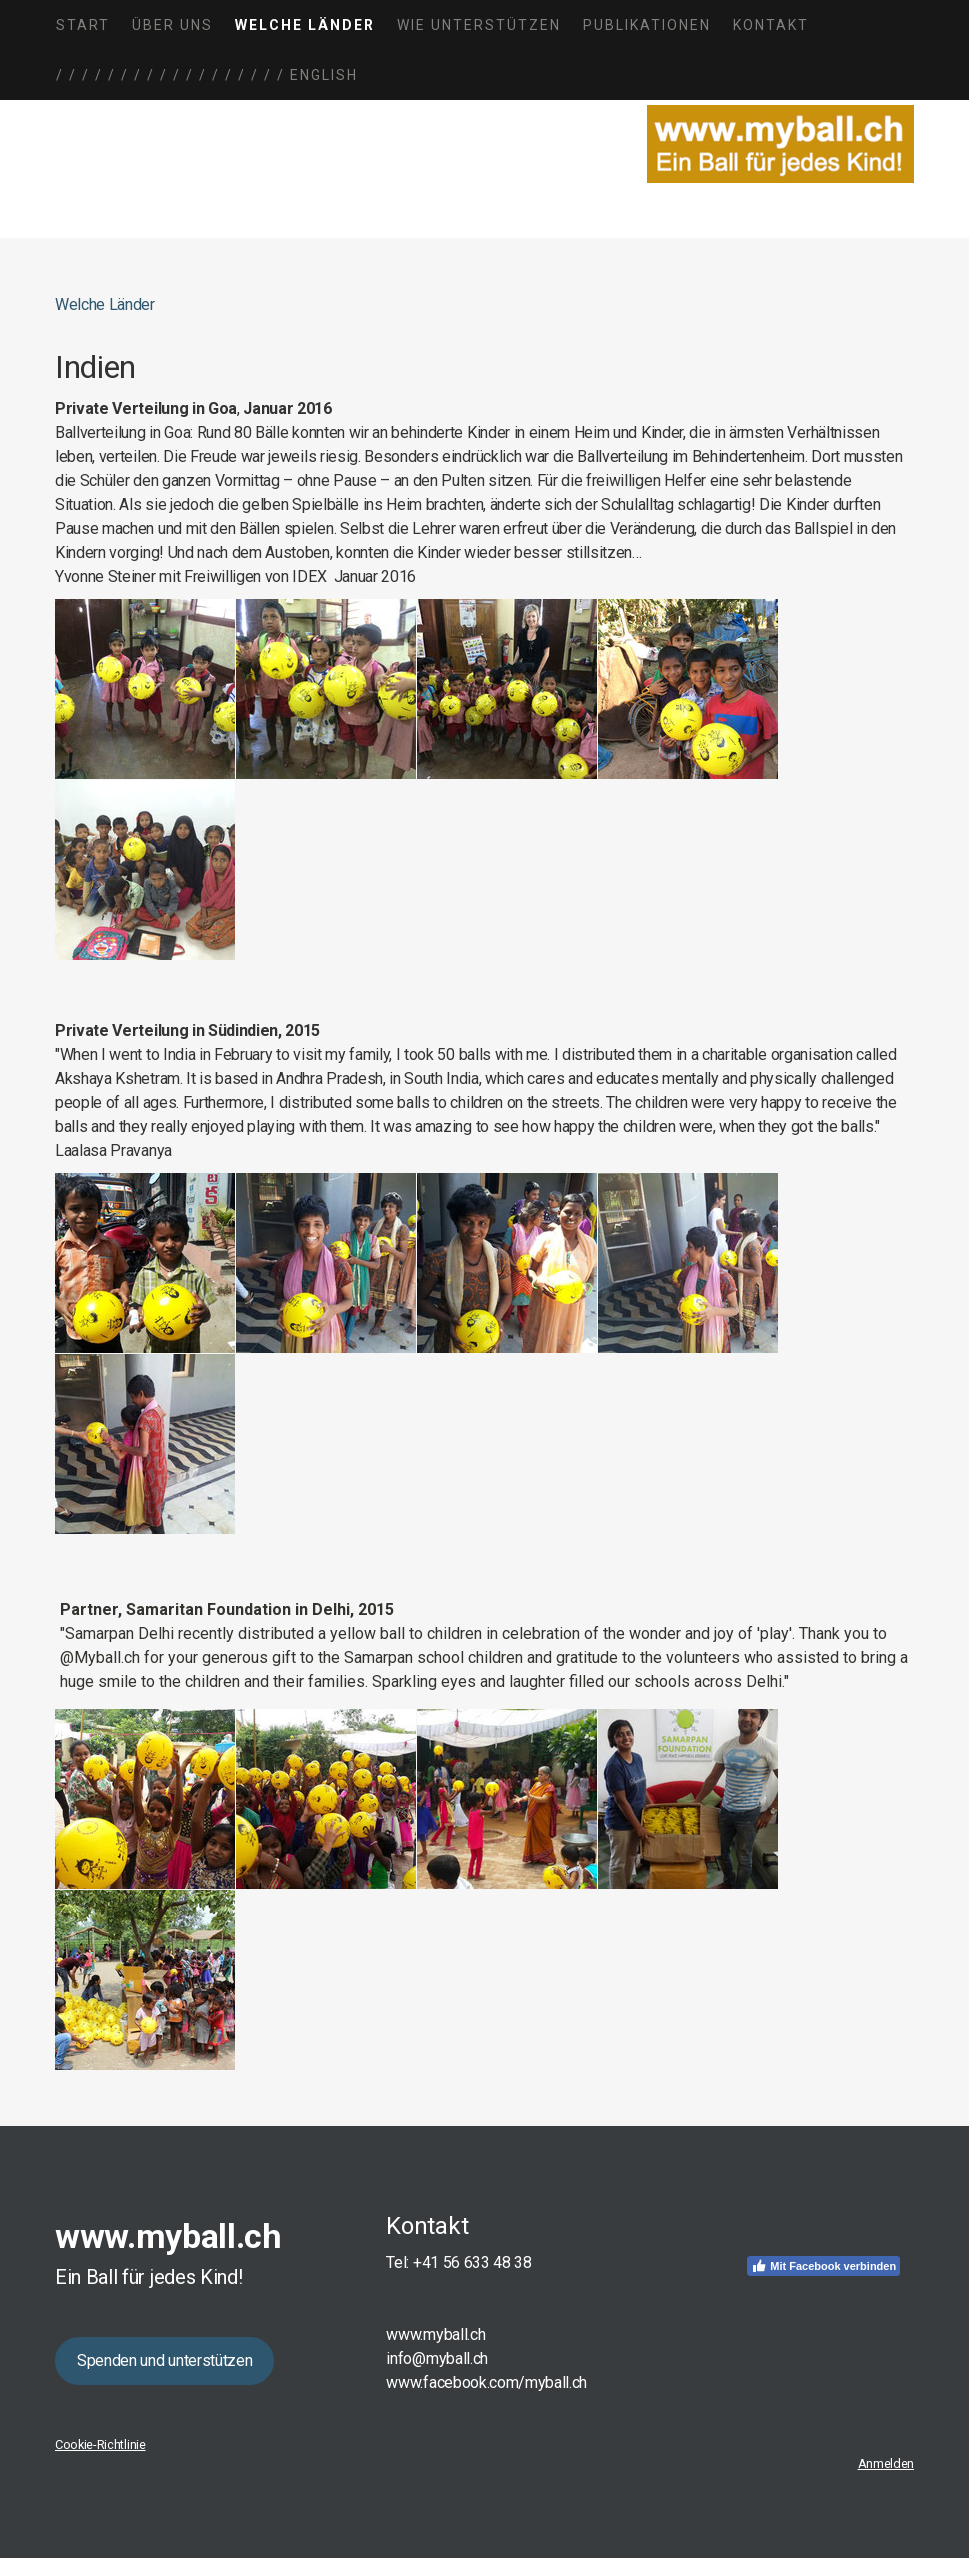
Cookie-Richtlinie (100, 2444)
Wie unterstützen (479, 25)
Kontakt (771, 25)
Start (83, 25)
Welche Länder (305, 25)
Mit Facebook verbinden (823, 2266)
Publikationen (647, 25)
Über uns (172, 25)
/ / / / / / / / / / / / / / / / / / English (207, 75)
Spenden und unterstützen (164, 2360)
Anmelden (886, 2463)
